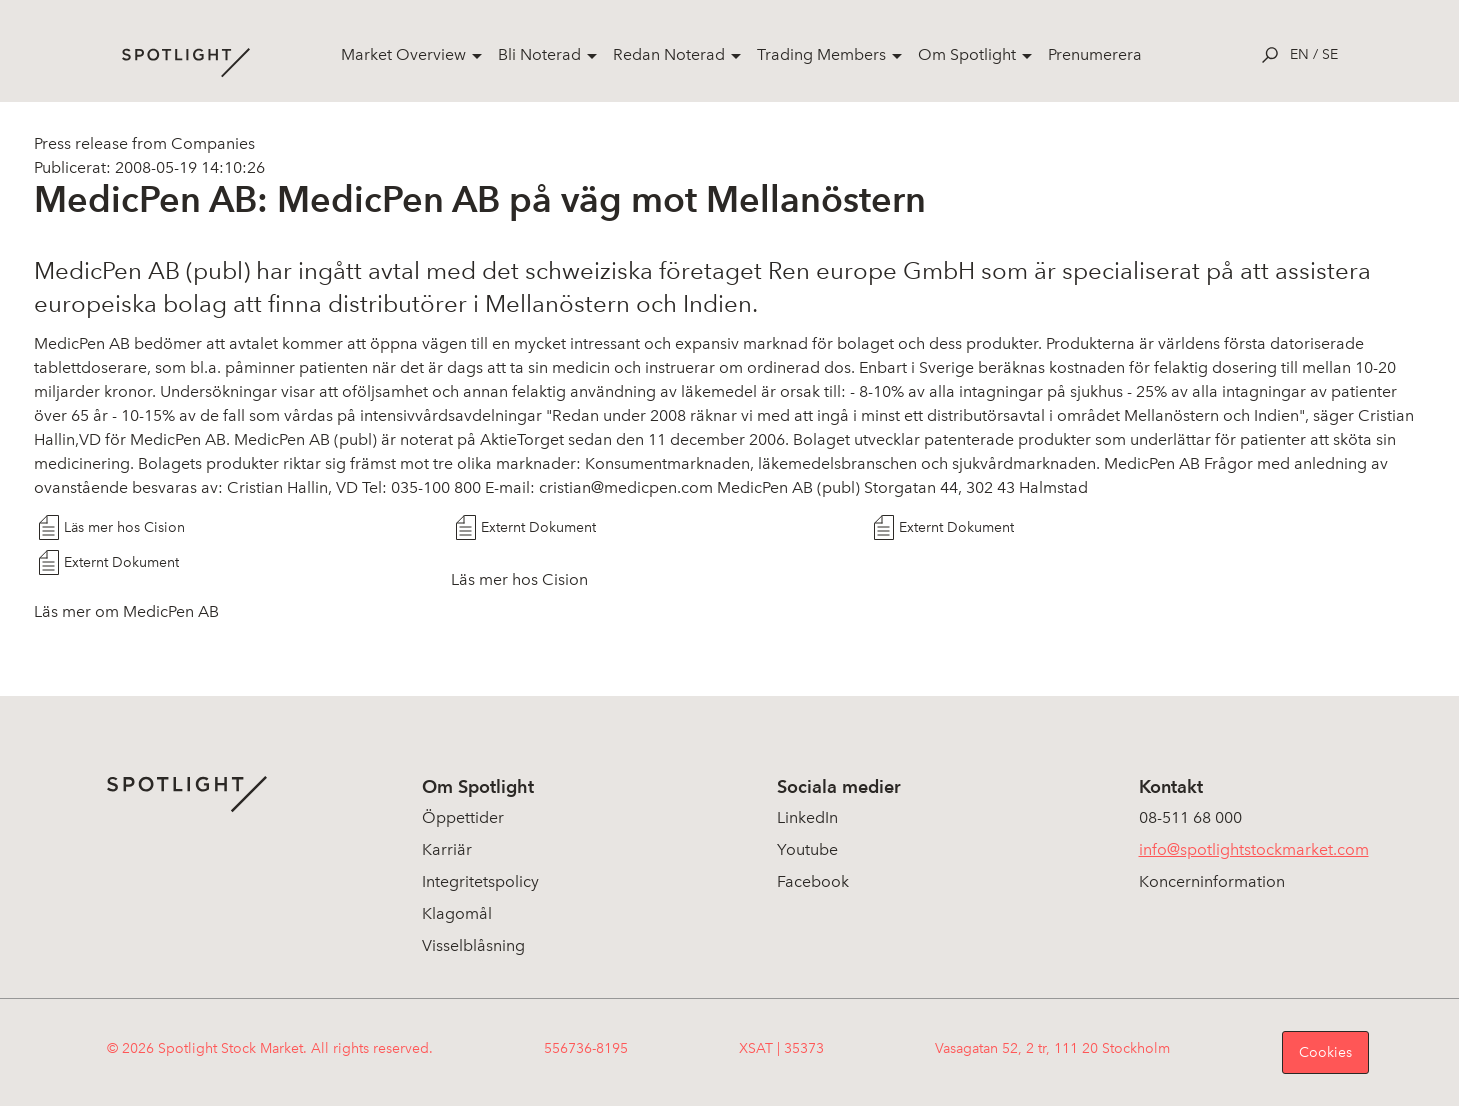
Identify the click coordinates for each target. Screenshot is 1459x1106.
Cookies (1325, 1052)
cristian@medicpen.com (626, 487)
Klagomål (457, 913)
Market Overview (403, 54)
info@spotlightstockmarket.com (1254, 849)
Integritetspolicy (480, 881)
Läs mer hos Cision (124, 527)
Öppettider (463, 817)
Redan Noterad (669, 54)
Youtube (807, 849)
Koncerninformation (1212, 881)
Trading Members (821, 54)
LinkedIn (807, 817)
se (1330, 54)
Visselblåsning (473, 945)
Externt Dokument (538, 527)
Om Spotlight (967, 54)
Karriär (447, 849)
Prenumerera (1095, 54)
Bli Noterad (539, 54)
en (1299, 54)
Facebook (813, 881)
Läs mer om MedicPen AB (126, 611)
